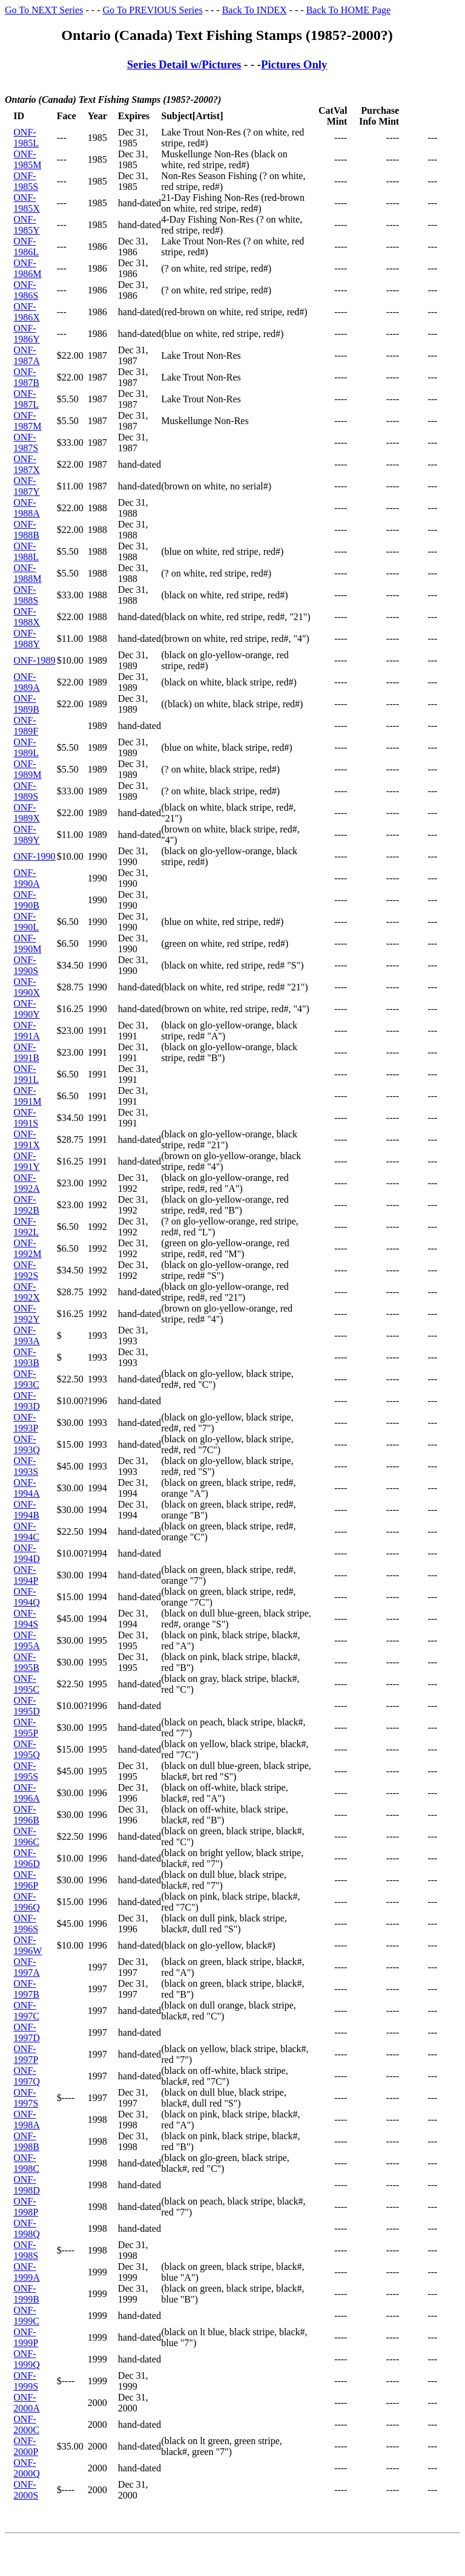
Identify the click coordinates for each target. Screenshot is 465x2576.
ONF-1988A (26, 507)
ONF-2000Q (26, 2468)
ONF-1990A (26, 878)
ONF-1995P (25, 1727)
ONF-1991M (27, 1096)
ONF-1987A (26, 355)
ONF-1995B (26, 1662)
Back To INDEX (254, 10)
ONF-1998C (26, 2163)
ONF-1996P (25, 1880)
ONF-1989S (25, 791)
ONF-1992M (27, 1248)
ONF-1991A (26, 1030)
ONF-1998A (26, 2119)
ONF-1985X (26, 203)
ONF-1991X (26, 1139)
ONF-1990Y (26, 1008)
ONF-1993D (26, 1400)
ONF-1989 (34, 660)
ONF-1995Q (26, 1749)
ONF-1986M (27, 268)
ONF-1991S (25, 1117)
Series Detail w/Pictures (184, 64)
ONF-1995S (25, 1771)
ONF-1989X (26, 812)
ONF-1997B (26, 1988)
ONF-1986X (26, 311)
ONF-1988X (26, 616)
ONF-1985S (25, 181)
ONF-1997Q (26, 2076)
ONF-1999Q (26, 2359)
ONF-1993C (26, 1379)
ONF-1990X (26, 987)
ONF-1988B (26, 529)
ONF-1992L (26, 1226)
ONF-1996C (26, 1836)
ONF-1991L (26, 1074)
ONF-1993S (25, 1466)
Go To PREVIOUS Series (152, 10)
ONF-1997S (25, 2097)
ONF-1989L (26, 747)
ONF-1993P (25, 1422)
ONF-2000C (26, 2424)
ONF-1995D (26, 1705)
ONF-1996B (26, 1814)
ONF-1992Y (26, 1313)
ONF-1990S (25, 965)
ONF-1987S (25, 442)
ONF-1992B (26, 1204)
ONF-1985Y (26, 224)
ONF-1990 (34, 856)
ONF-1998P (25, 2206)
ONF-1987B (26, 377)
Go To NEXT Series (44, 10)
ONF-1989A (26, 682)
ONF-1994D (26, 1553)
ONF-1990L (26, 921)
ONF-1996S (25, 1923)
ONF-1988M (27, 573)
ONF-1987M (27, 420)
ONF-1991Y (26, 1161)
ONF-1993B (26, 1357)
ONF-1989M (27, 769)
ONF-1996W (27, 1945)
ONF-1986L (26, 246)
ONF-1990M (27, 943)
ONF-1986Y (26, 333)
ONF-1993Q (26, 1444)
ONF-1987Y (26, 486)
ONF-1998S (25, 2250)
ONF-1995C (26, 1684)
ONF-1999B (26, 2293)
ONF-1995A (26, 1640)
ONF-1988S (25, 595)
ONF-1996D (26, 1858)
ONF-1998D (26, 2184)
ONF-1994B (26, 1509)
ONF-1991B (26, 1052)
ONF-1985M (27, 159)
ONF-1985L (26, 137)
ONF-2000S (25, 2489)
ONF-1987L (26, 399)
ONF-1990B (26, 899)
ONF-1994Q (26, 1596)
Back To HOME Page (348, 10)
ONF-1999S (25, 2380)
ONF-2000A (26, 2402)
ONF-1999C (26, 2315)
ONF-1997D (26, 2032)
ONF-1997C (26, 2010)
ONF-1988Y (26, 638)
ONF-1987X (26, 464)
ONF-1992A (26, 1183)
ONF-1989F (25, 725)
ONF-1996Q (26, 1901)
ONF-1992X (26, 1292)
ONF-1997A (26, 1967)
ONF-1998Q (26, 2228)
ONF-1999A (26, 2272)
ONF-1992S (25, 1270)
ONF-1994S (25, 1618)
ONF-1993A (26, 1335)
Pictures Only (294, 64)
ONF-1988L (26, 551)
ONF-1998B (26, 2141)
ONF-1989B (26, 703)
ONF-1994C (26, 1531)
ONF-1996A (26, 1792)
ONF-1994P (25, 1575)
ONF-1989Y (26, 834)
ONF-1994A (26, 1488)
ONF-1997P (25, 2054)
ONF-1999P (25, 2337)
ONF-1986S (25, 290)
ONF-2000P (25, 2446)
